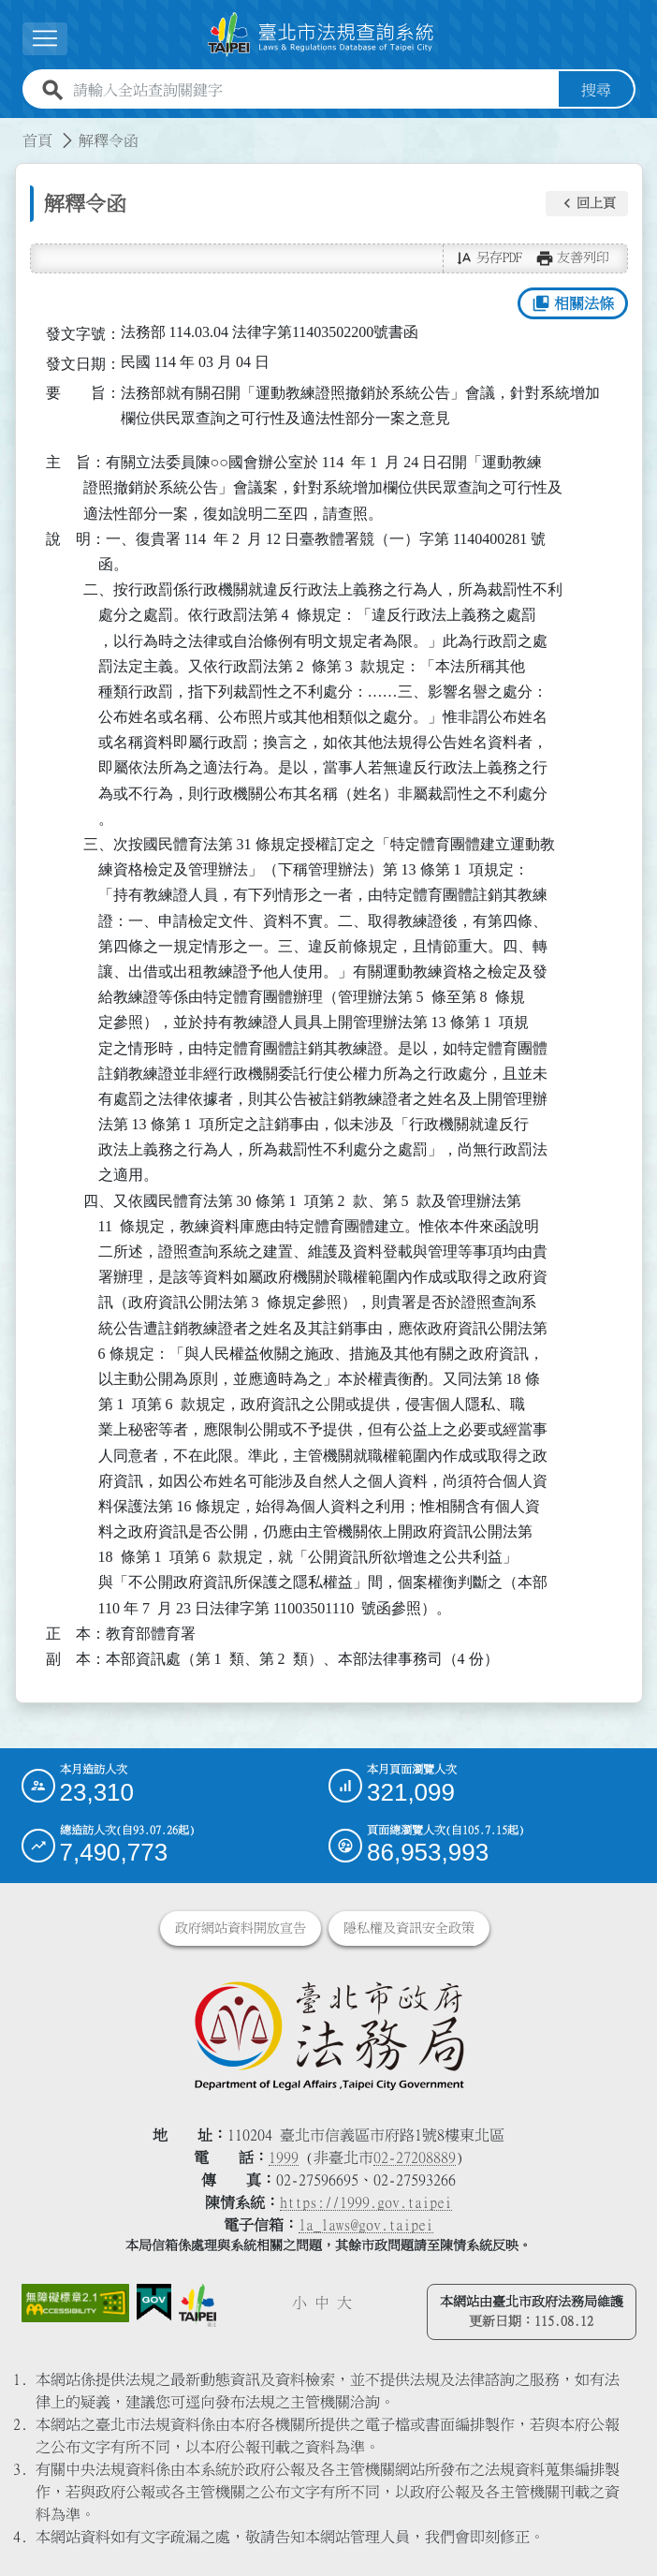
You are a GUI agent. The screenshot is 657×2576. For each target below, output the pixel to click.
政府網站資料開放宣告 (240, 1928)
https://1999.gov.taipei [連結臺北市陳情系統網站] (366, 2202)
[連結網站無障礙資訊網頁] (75, 2303)
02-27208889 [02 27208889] (414, 2157)
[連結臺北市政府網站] (197, 2305)
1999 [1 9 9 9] (284, 2157)
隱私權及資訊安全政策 (408, 1928)
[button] (587, 204)
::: (11, 129)
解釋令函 (109, 140)
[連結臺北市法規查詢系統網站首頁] (321, 34)
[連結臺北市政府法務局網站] (329, 2035)
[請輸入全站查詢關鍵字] (312, 90)
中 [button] (321, 2302)
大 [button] (344, 2302)
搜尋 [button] (596, 89)
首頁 (37, 140)
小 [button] (299, 2302)
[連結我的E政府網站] (154, 2302)
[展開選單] (44, 38)
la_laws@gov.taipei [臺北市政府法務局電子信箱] (366, 2224)
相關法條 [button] (572, 303)
